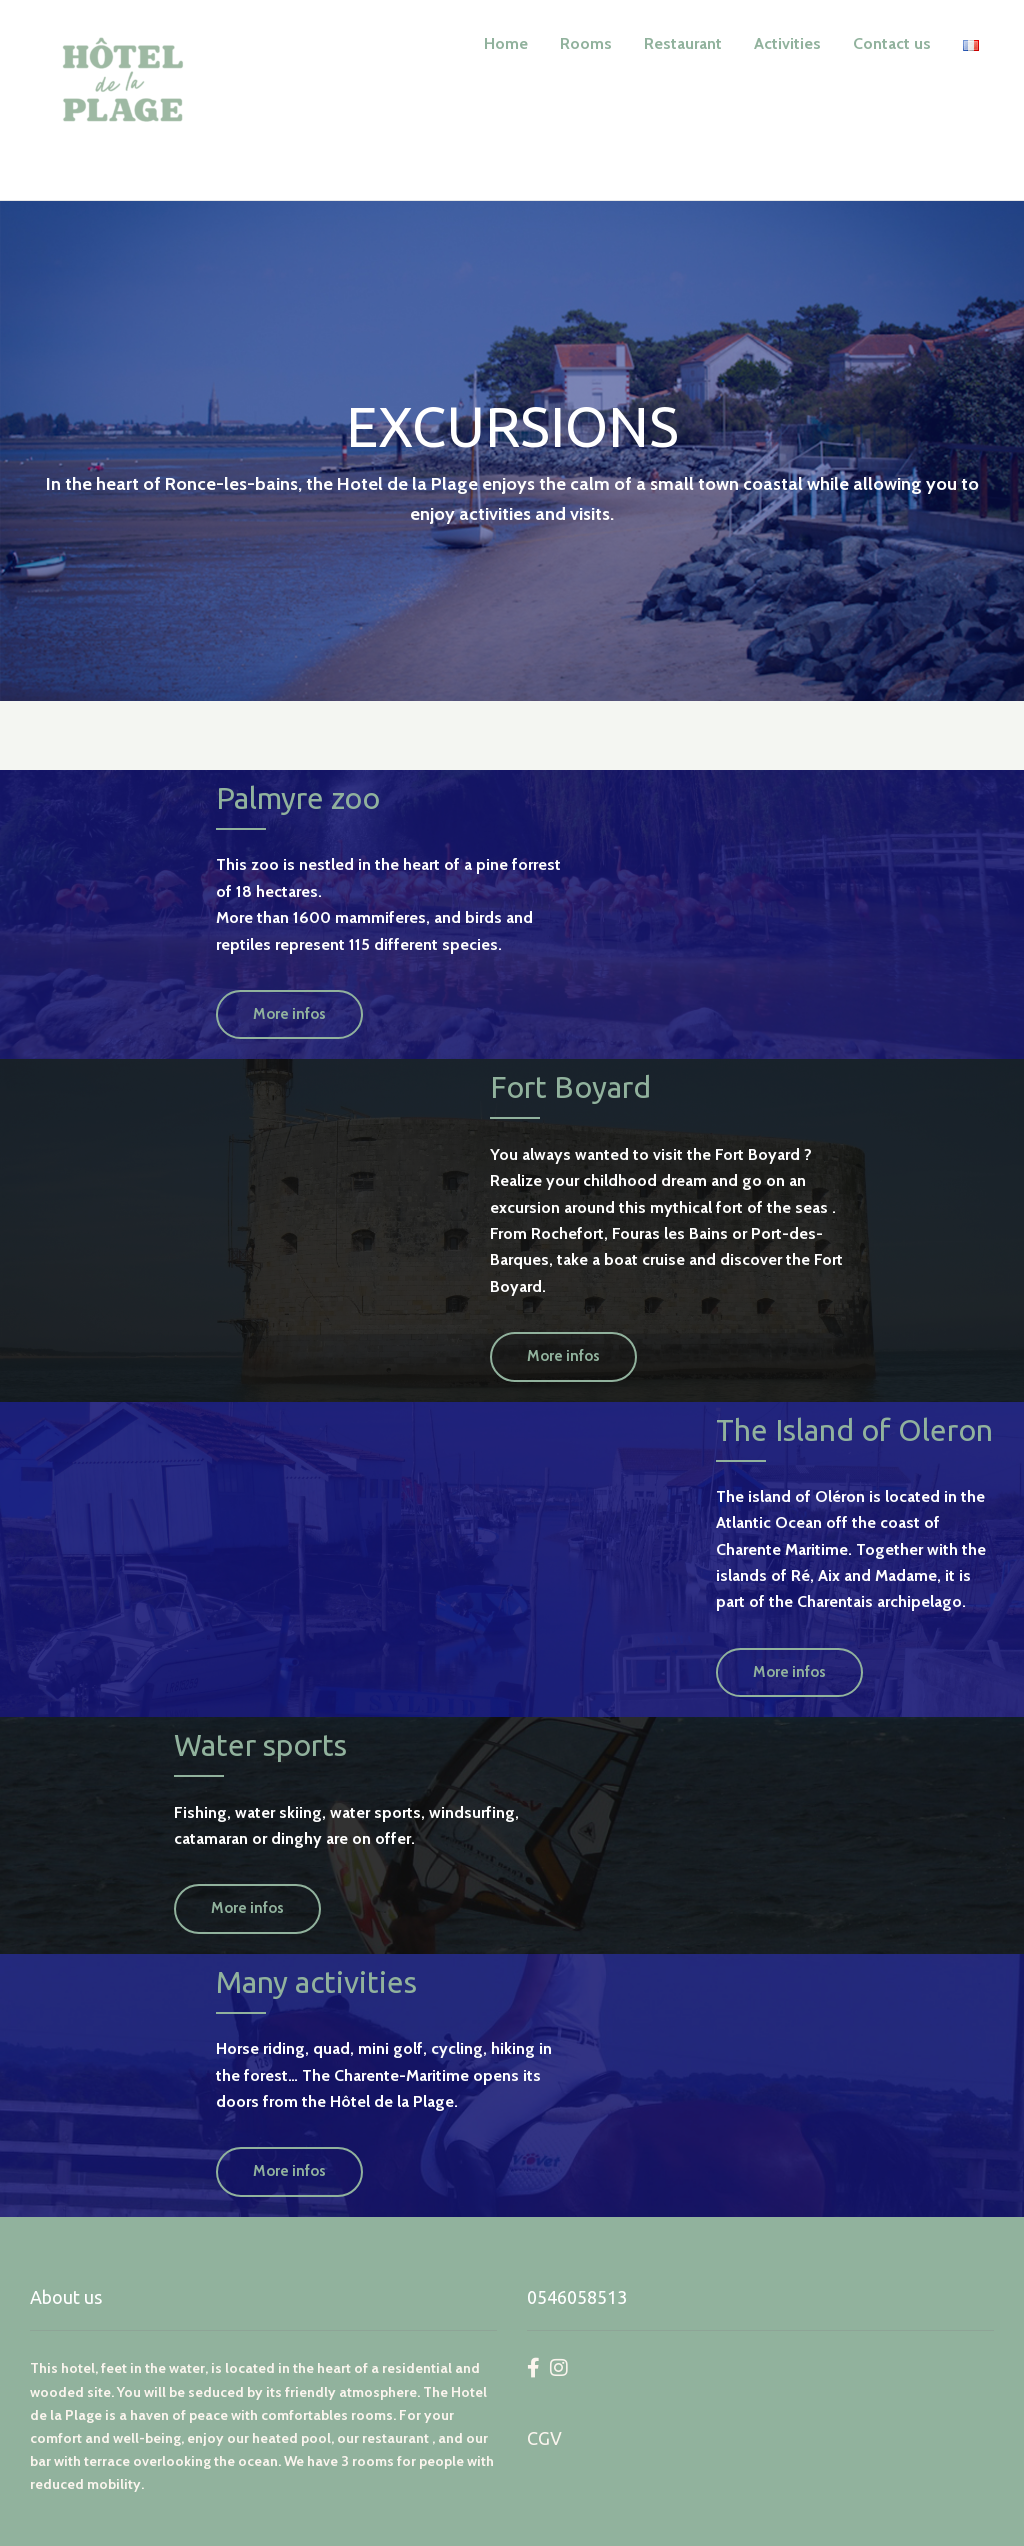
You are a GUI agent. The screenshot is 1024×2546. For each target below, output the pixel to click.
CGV (544, 2438)
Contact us (892, 43)
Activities (787, 43)
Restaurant (683, 43)
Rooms (586, 43)
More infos (289, 1014)
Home (506, 43)
